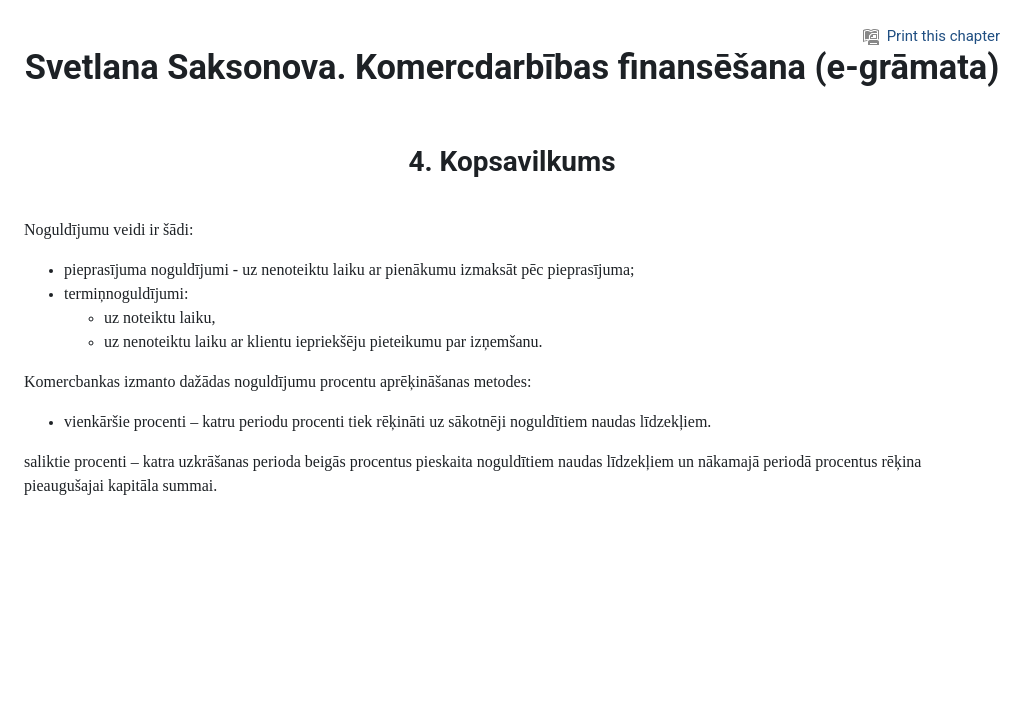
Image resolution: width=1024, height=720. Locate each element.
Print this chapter (931, 36)
